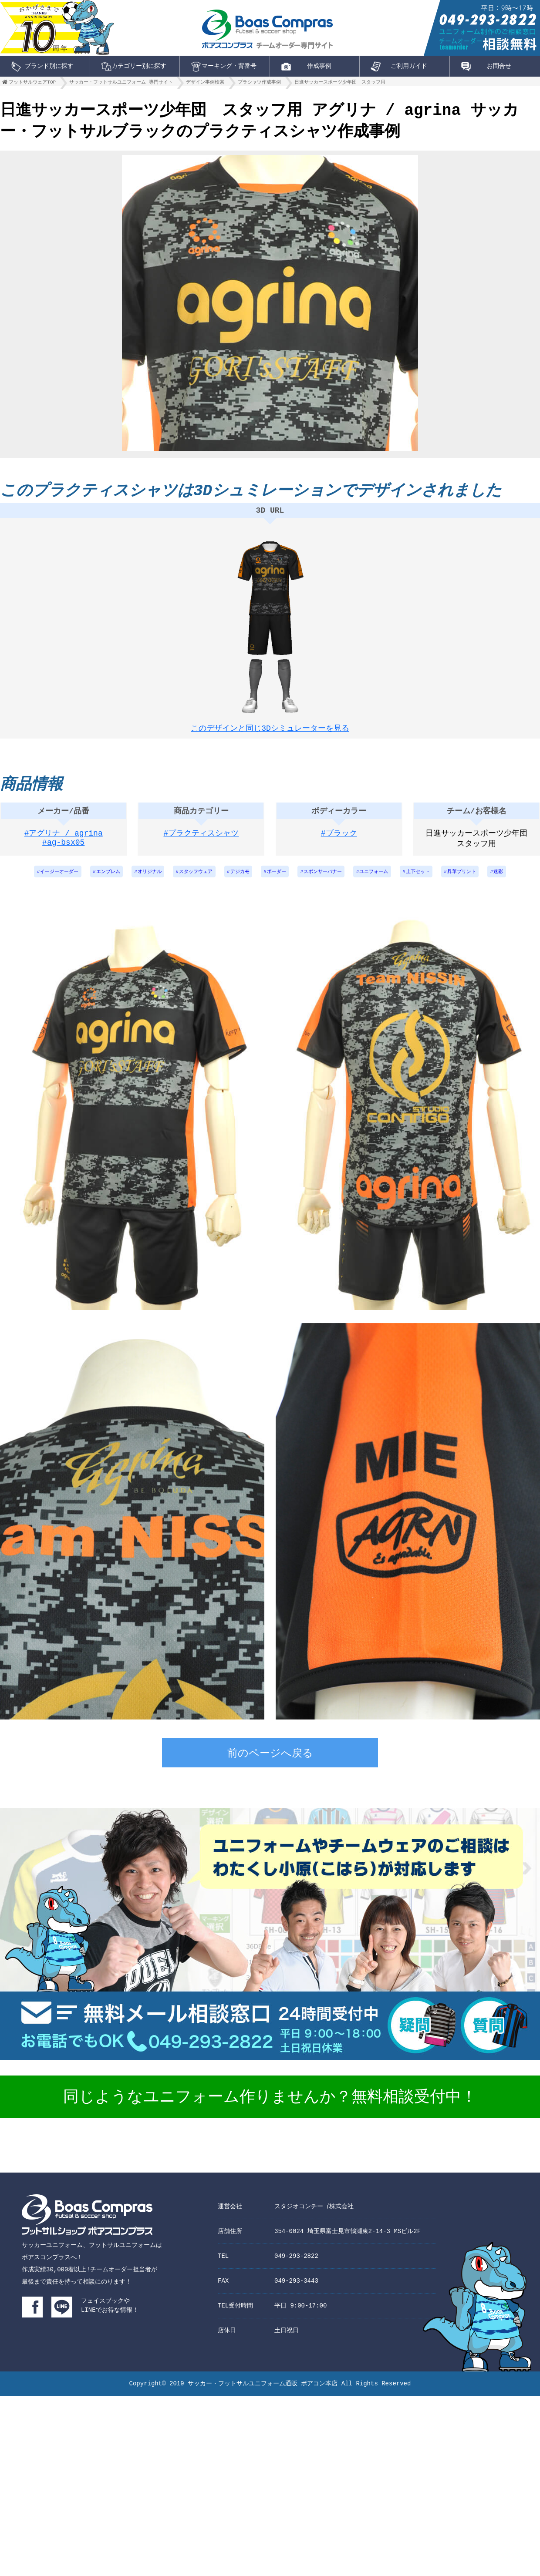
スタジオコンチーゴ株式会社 (314, 2214)
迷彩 (515, 879)
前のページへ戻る (270, 1763)
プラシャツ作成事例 (259, 84)
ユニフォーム (382, 879)
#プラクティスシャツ (201, 841)
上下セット (429, 879)
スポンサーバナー (327, 879)
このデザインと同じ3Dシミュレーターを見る (270, 729)
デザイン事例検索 (205, 84)
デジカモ (237, 879)
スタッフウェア (190, 879)
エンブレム (96, 879)
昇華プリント (476, 879)
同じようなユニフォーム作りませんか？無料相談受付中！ (270, 2106)
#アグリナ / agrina (63, 841)
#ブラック (339, 841)
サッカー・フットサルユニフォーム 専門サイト (121, 84)
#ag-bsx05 (63, 851)
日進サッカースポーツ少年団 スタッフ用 (339, 84)
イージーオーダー (44, 879)
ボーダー (277, 879)
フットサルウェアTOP (32, 84)
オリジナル (141, 879)
